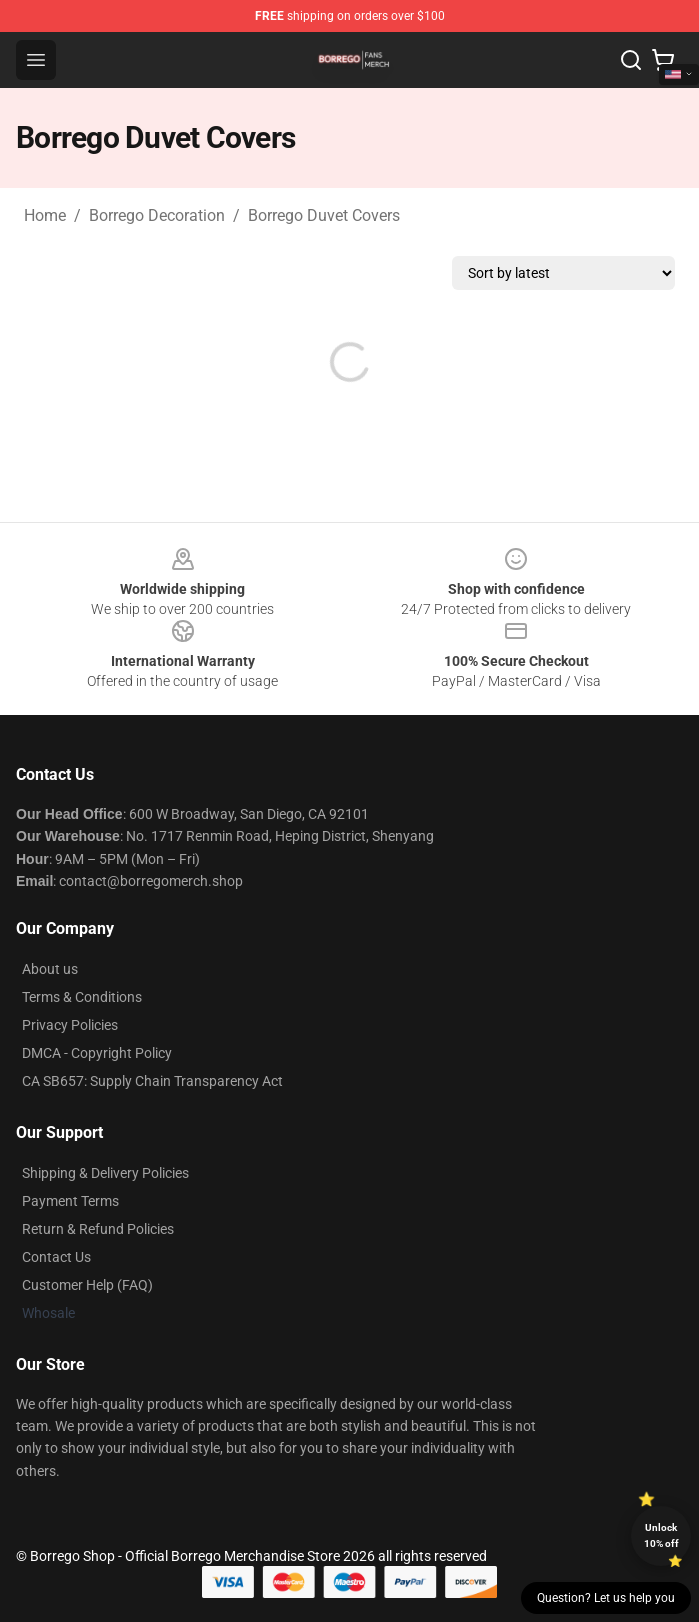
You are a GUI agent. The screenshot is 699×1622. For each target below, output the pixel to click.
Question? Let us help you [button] (606, 1598)
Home (45, 215)
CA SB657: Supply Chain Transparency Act (152, 1081)
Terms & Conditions (82, 997)
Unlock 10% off (661, 1535)
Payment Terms (70, 1201)
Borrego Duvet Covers (324, 215)
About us (50, 969)
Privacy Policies (70, 1025)
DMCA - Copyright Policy (97, 1053)
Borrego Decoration (157, 215)
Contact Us (56, 1257)
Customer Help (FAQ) (87, 1285)
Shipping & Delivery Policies (105, 1173)
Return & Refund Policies (98, 1229)
